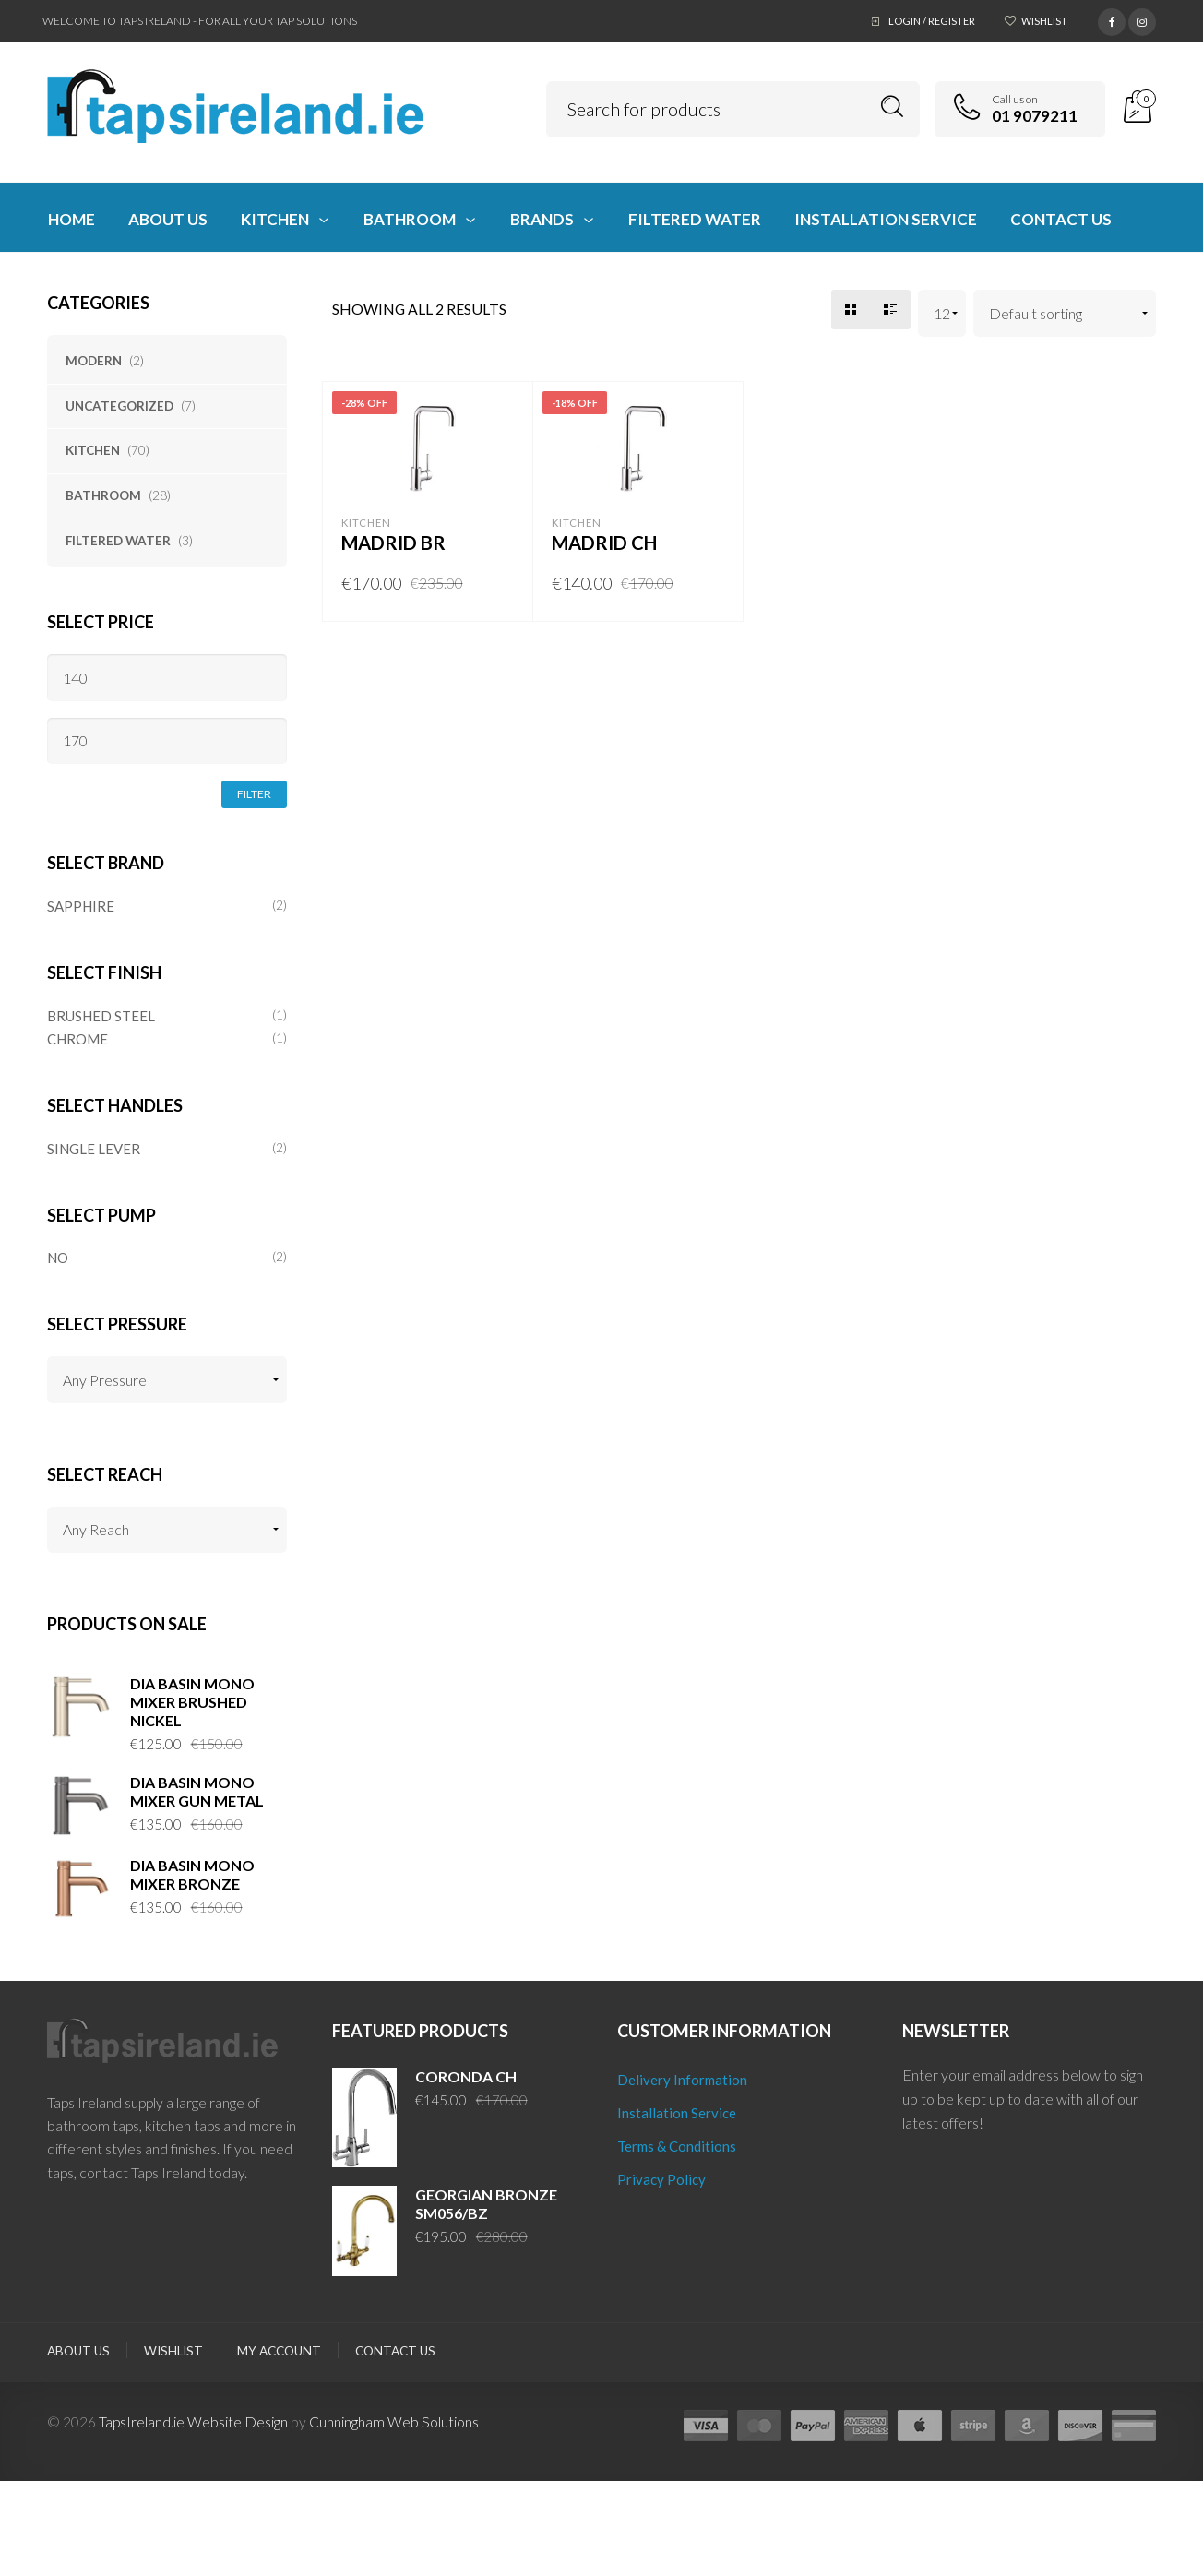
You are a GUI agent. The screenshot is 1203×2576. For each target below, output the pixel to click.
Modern (94, 360)
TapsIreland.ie (142, 2421)
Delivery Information (682, 2079)
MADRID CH (604, 542)
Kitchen (93, 450)
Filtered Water (118, 540)
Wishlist (1044, 21)
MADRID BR (393, 542)
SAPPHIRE (80, 906)
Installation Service (676, 2113)
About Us (78, 2350)
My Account (279, 2350)
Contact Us (395, 2350)
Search (892, 106)
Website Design (237, 2421)
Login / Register (931, 21)
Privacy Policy (661, 2179)
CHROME (77, 1039)
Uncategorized (119, 406)
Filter (254, 794)
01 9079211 (1035, 115)
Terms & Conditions (676, 2146)
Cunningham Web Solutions (394, 2421)
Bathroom (103, 495)
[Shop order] (1065, 313)
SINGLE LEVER (93, 1148)
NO (57, 1257)
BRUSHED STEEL (101, 1016)
